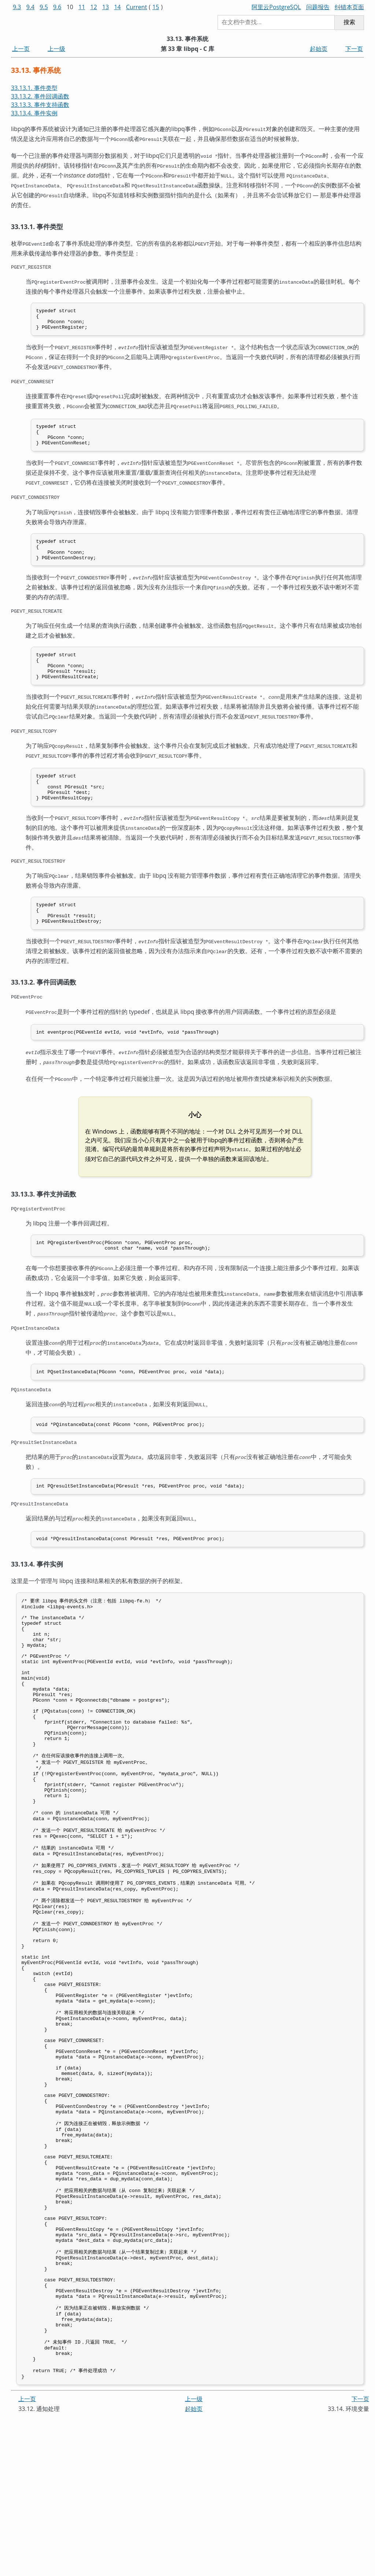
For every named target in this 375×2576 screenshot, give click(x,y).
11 (81, 7)
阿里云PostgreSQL (276, 7)
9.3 (17, 7)
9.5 (44, 7)
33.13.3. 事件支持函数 (40, 105)
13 (105, 7)
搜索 (349, 22)
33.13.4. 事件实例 (34, 113)
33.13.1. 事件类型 (34, 88)
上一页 (21, 49)
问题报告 (318, 7)
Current (136, 7)
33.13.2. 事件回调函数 (40, 96)
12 (93, 7)
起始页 (318, 49)
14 (117, 7)
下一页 (354, 49)
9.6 (57, 7)
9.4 (30, 7)
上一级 (56, 49)
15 (155, 7)
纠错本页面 (349, 7)
